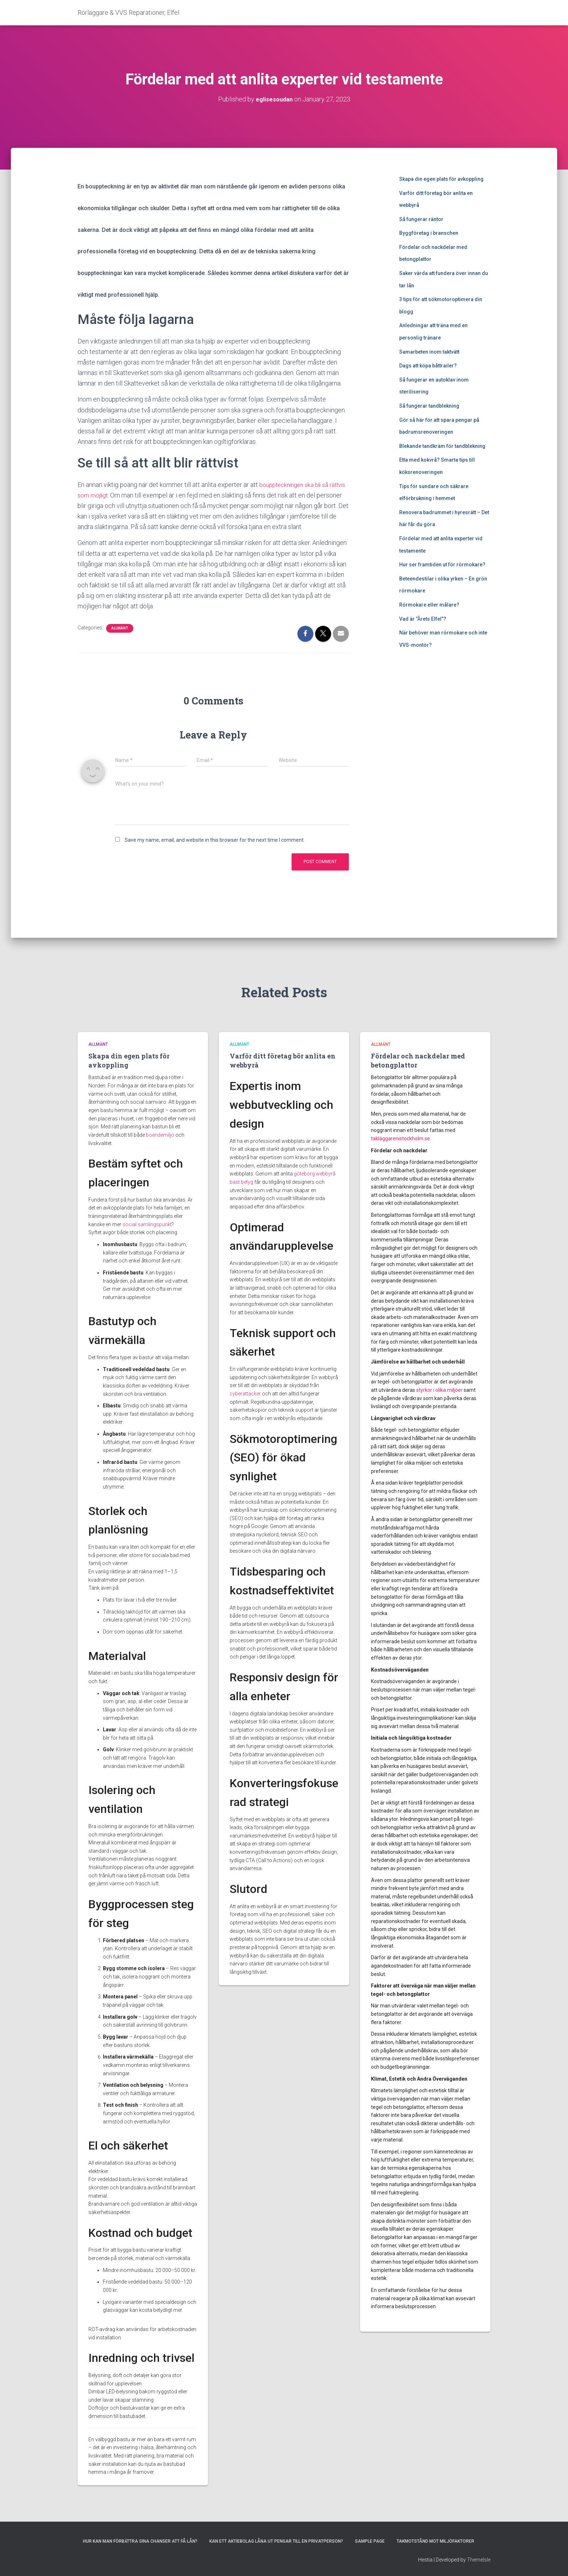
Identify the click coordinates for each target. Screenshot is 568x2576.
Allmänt (119, 639)
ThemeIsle (478, 2560)
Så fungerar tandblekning (429, 406)
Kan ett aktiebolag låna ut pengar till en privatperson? (276, 2541)
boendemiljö (160, 1135)
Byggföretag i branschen (428, 233)
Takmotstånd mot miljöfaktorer (435, 2541)
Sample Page (370, 2541)
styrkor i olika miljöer (439, 1390)
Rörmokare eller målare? (429, 605)
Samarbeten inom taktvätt (429, 352)
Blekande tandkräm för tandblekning (442, 446)
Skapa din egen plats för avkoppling (441, 179)
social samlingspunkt (147, 1224)
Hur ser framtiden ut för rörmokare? (442, 564)
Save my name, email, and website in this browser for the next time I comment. (215, 851)
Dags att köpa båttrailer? (428, 366)
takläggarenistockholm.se (400, 1138)
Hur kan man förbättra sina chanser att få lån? (140, 2541)
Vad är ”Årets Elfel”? (422, 619)
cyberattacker (245, 1394)
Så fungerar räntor (421, 219)
